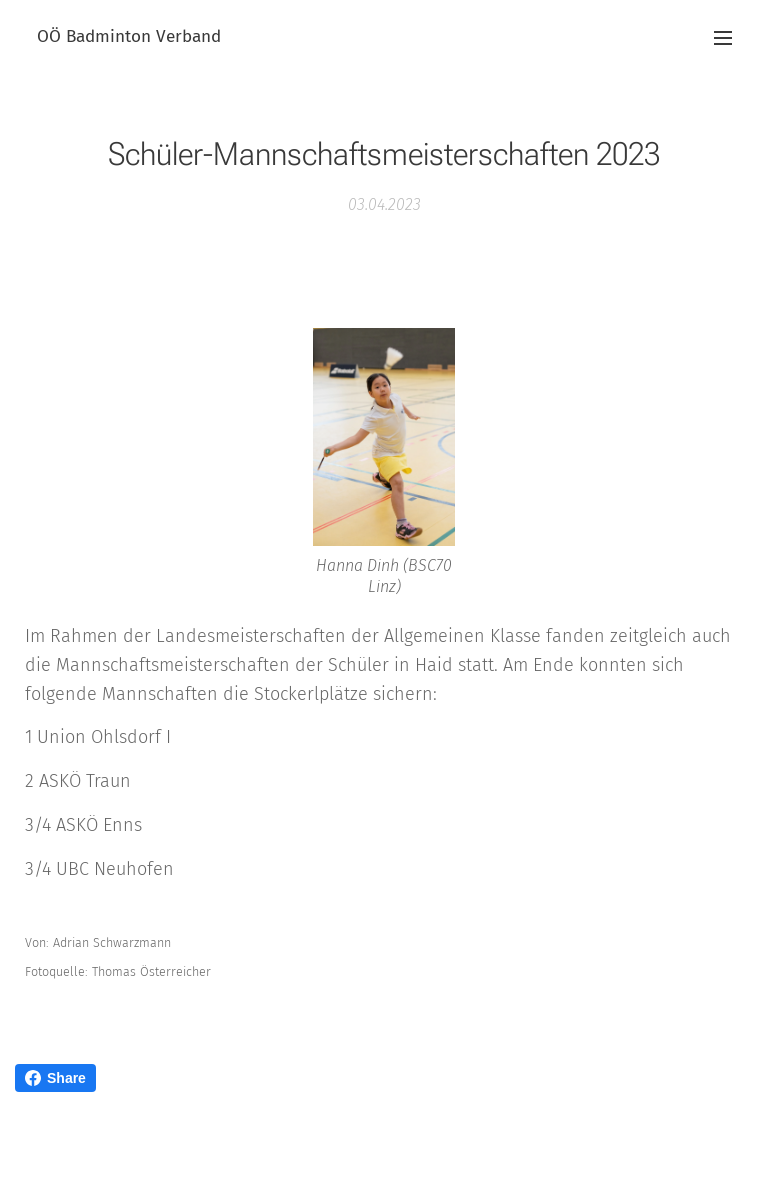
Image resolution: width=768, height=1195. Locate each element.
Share (55, 1078)
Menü (723, 38)
